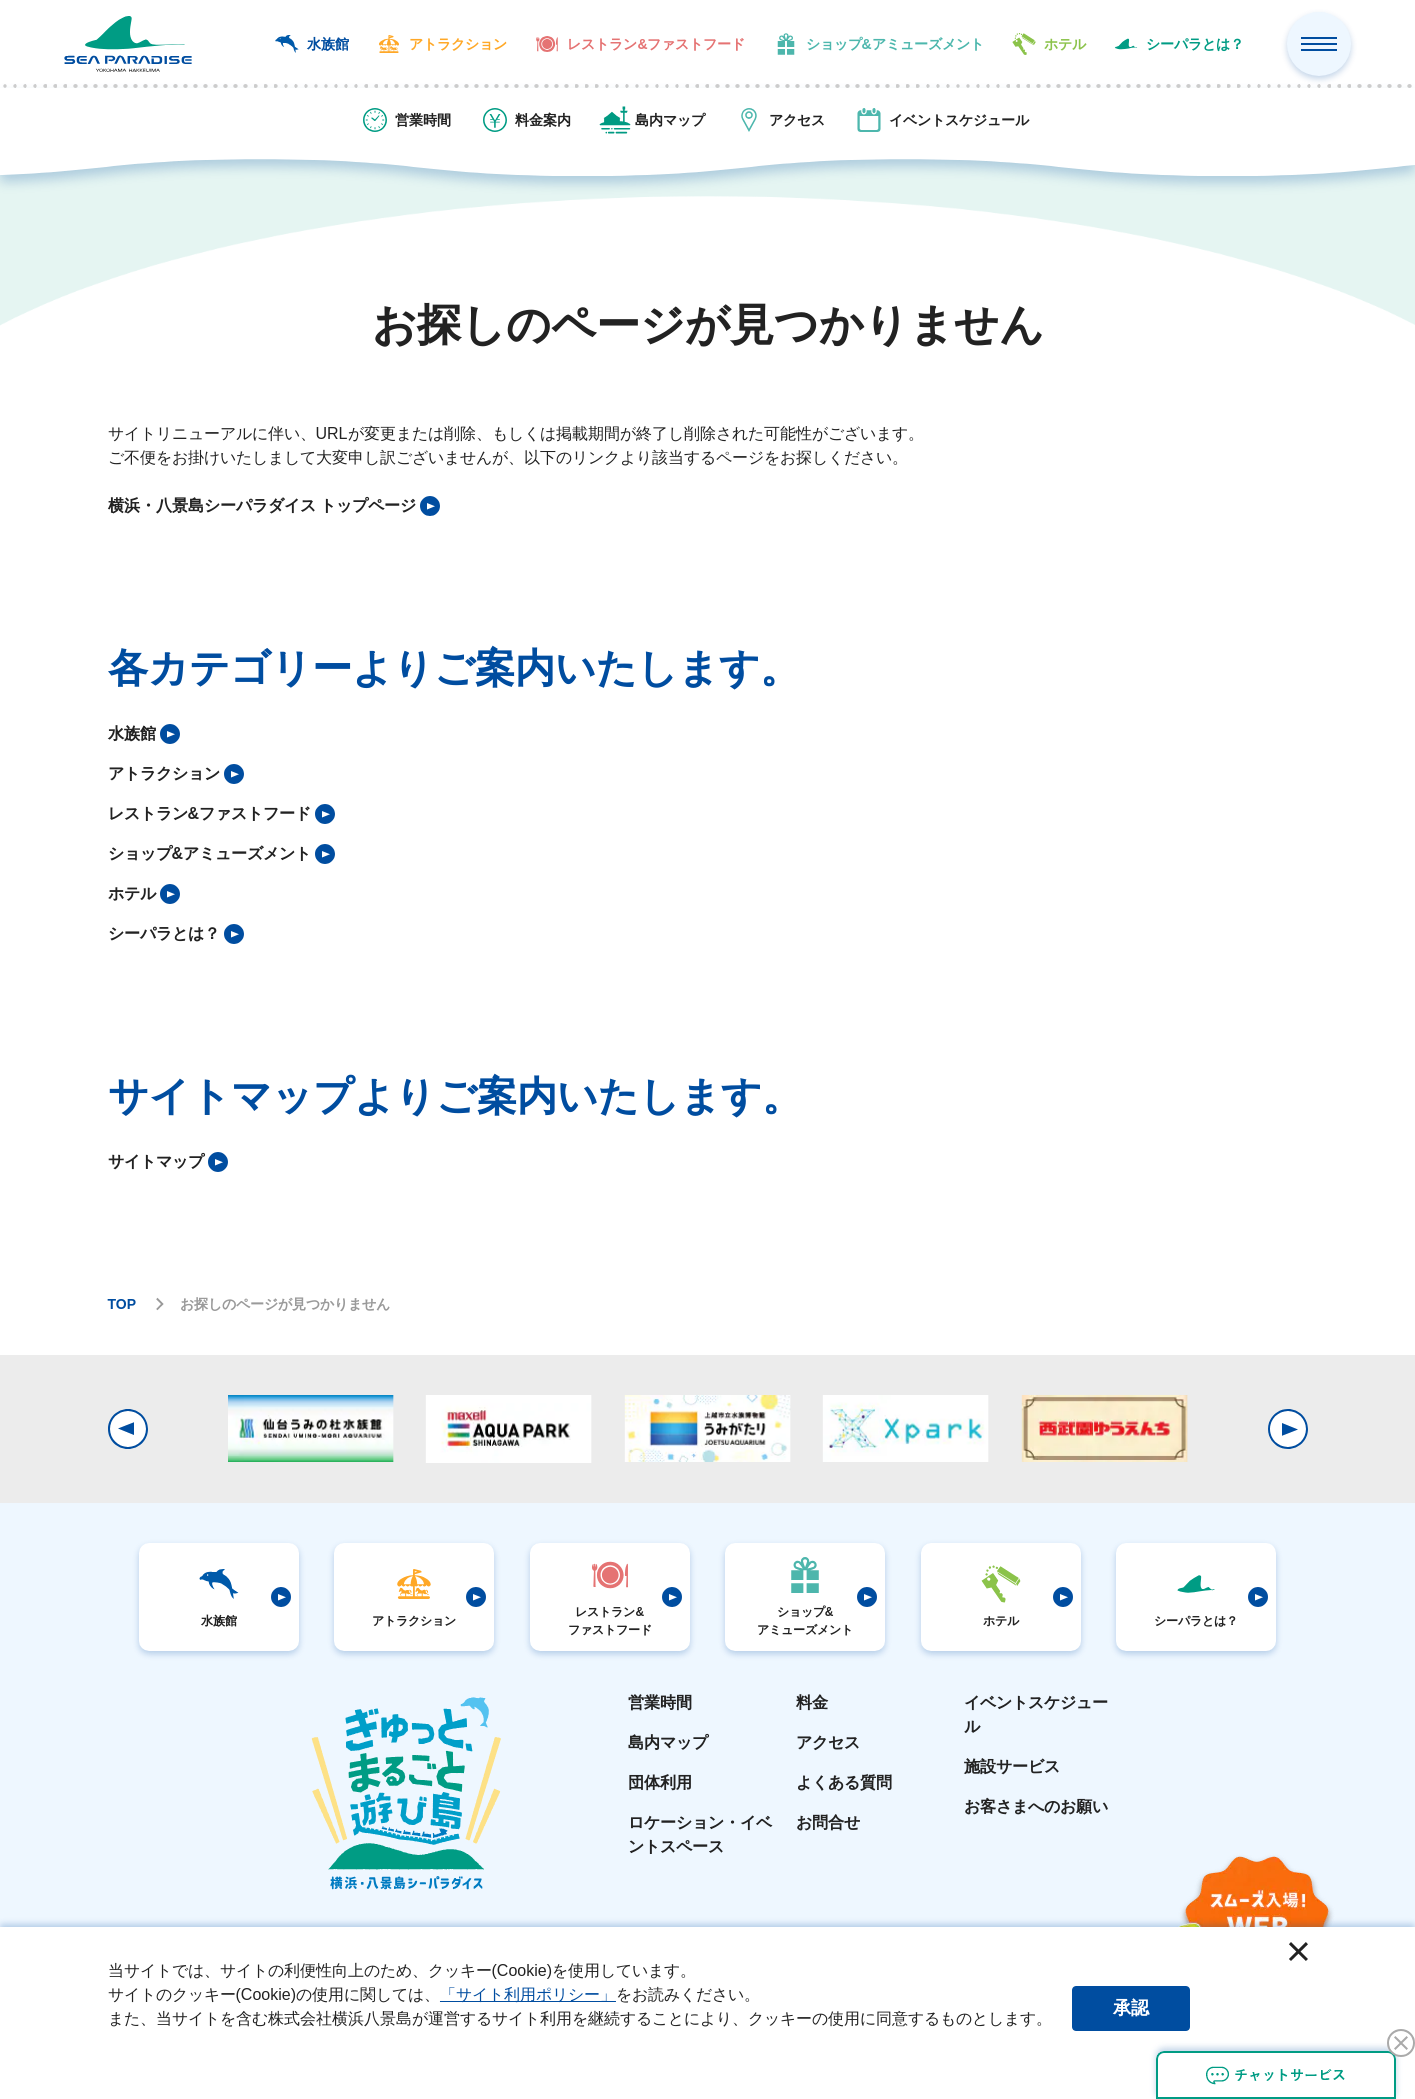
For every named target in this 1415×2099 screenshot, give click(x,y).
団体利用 (660, 1782)
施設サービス (1012, 1766)
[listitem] (274, 506)
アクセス (828, 1742)
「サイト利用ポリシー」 (528, 1994)
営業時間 (660, 1702)
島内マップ (668, 1742)
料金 (812, 1702)
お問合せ (828, 1822)
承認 (1131, 2008)
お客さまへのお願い (1036, 1806)
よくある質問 (844, 1782)
